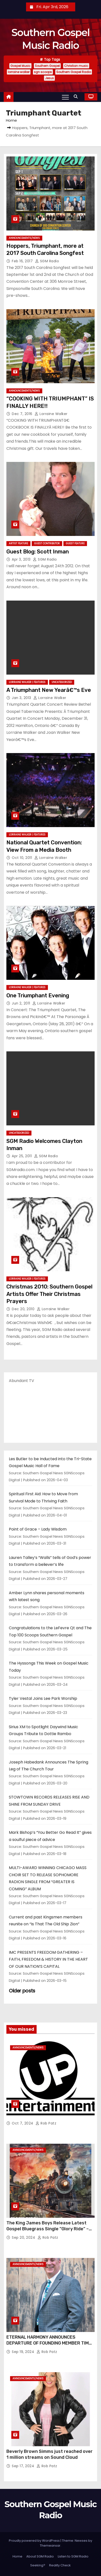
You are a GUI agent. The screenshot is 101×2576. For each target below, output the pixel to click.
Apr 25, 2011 (22, 1156)
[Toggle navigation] (65, 97)
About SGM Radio (40, 2556)
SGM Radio (47, 261)
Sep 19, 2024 (23, 2351)
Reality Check (60, 2565)
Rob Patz (46, 2123)
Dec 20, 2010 (24, 1309)
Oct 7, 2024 (23, 2123)
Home (11, 120)
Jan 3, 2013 (22, 697)
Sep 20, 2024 (24, 2237)
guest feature (75, 543)
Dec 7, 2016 (22, 413)
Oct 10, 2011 (22, 857)
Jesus (49, 78)
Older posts (22, 1991)
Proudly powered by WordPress (34, 2540)
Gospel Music (20, 66)
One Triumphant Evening (37, 995)
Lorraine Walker (51, 413)
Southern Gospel (47, 66)
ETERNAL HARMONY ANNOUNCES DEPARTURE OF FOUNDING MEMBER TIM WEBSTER (47, 2343)
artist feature (18, 543)
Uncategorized (62, 682)
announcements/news (24, 238)
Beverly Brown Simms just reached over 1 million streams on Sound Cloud (49, 2454)
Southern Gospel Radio (73, 72)
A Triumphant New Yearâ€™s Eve (48, 690)
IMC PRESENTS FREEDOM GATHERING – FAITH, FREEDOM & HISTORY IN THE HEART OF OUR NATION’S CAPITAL (48, 1959)
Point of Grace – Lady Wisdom (38, 1529)
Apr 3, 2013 (22, 559)
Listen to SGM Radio (73, 2556)
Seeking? (37, 2565)
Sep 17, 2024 (23, 2465)
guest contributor (47, 543)
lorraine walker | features (27, 682)
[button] (77, 96)
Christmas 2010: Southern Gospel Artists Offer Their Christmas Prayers (49, 1294)
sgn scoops (43, 72)
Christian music (76, 66)
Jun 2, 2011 (21, 1003)
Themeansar (50, 2545)
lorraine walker (18, 72)
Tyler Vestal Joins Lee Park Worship (43, 1698)
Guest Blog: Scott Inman (37, 551)
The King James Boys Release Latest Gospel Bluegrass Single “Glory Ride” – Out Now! (47, 2228)
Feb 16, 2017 (23, 261)
